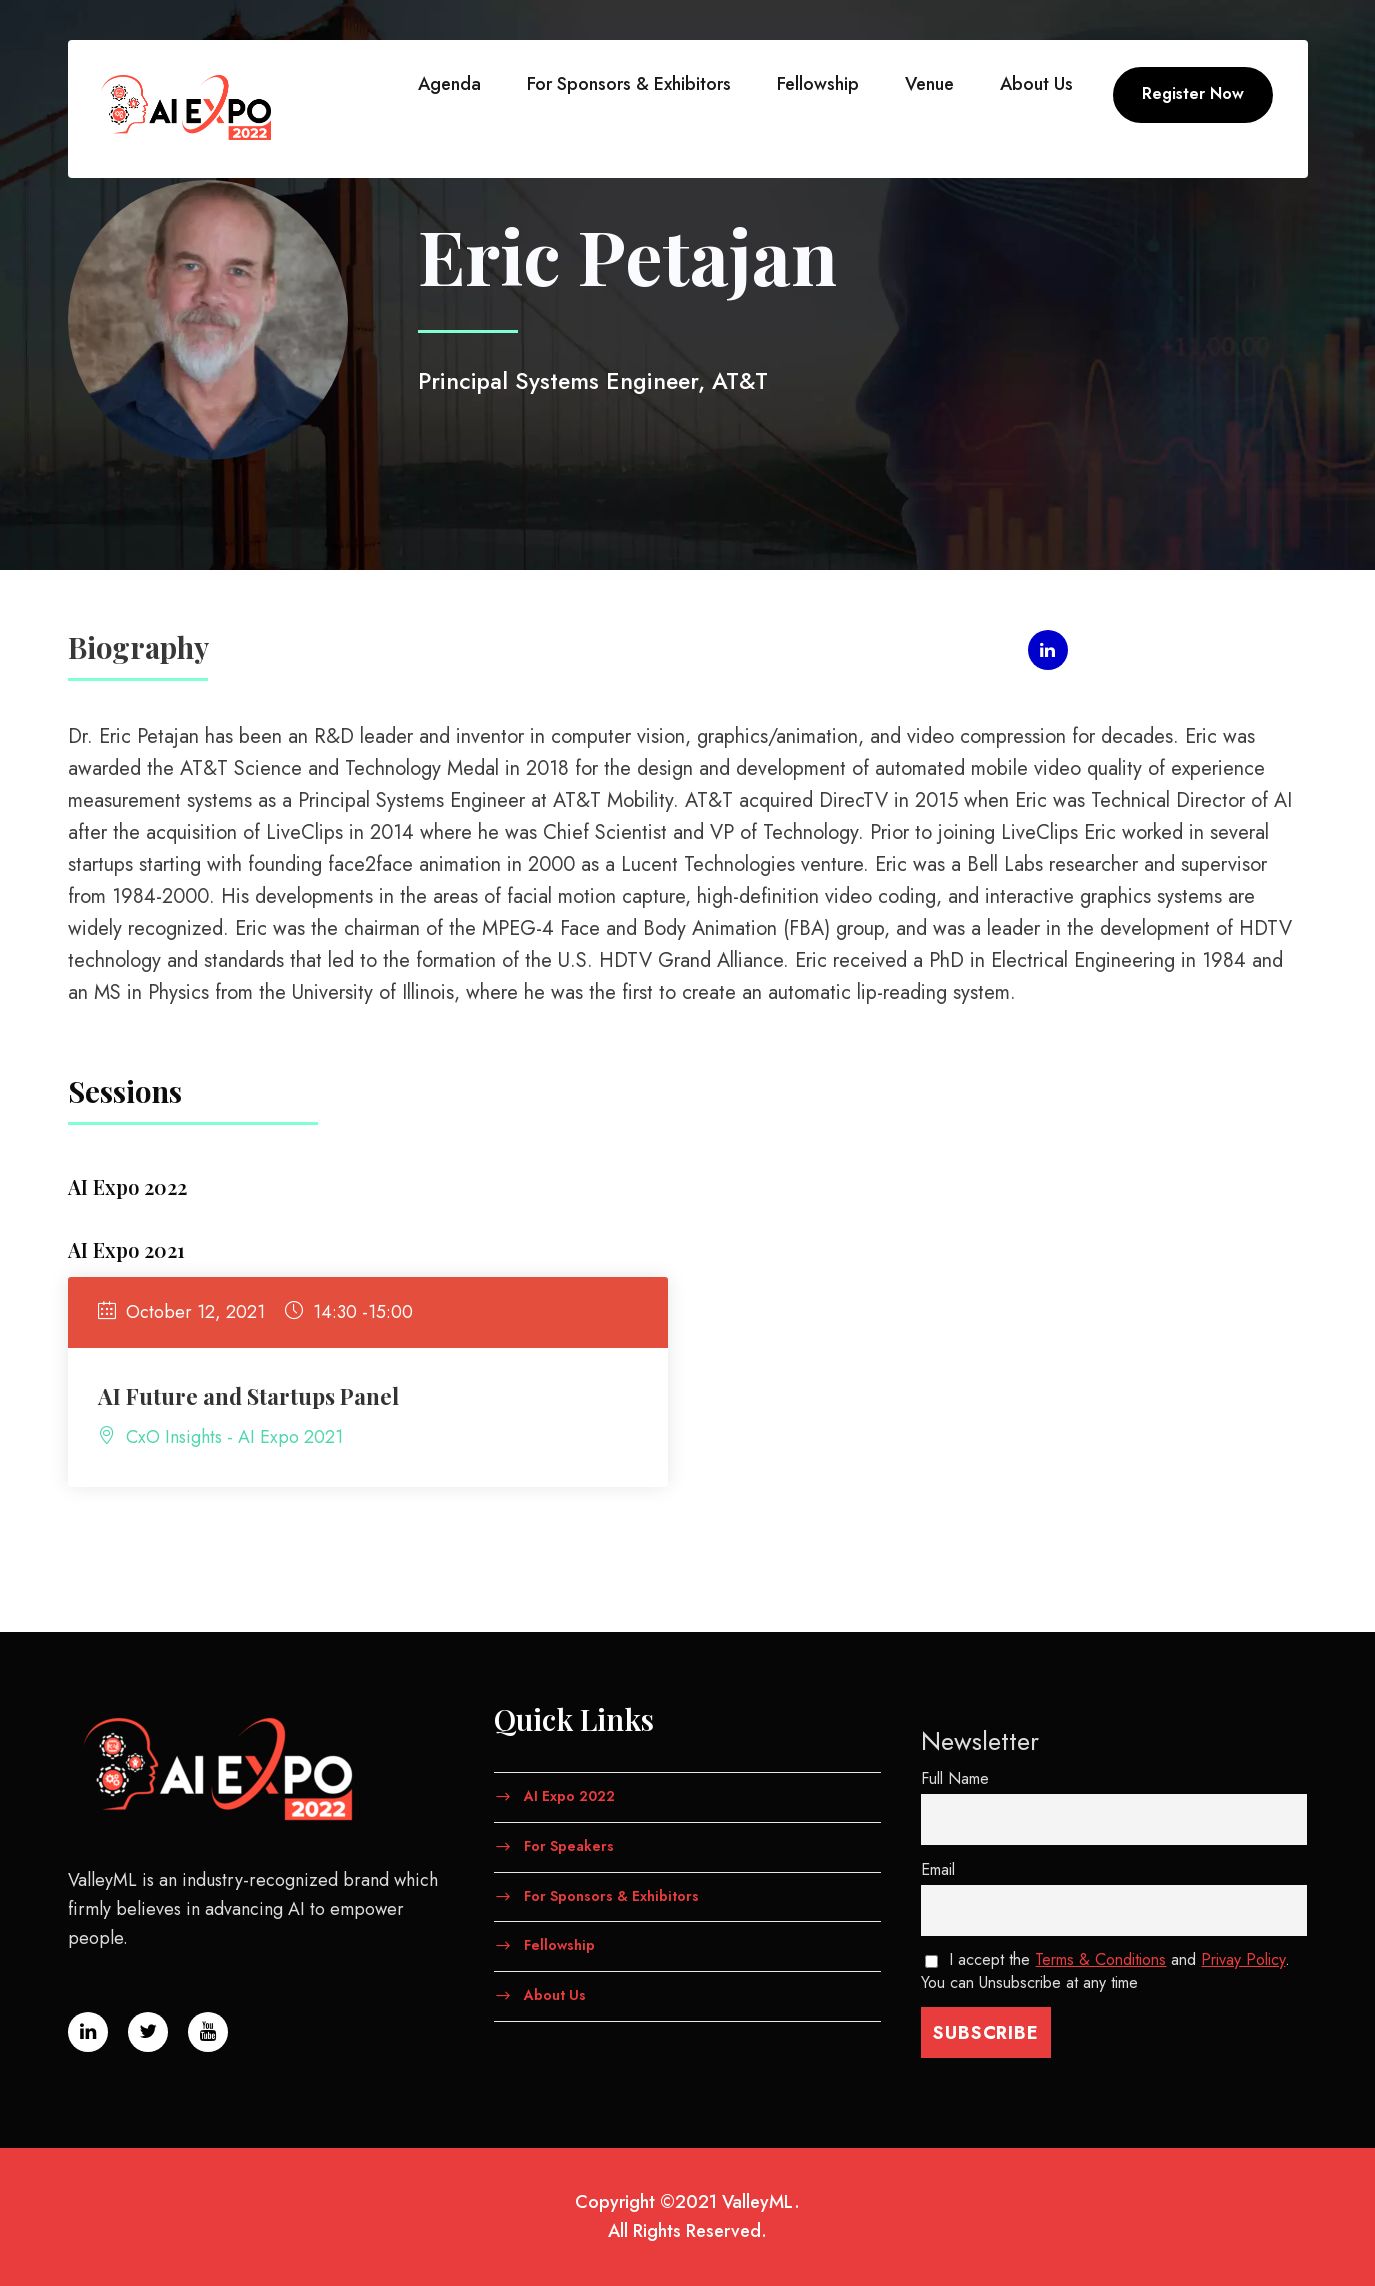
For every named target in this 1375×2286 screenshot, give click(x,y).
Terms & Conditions (1100, 1959)
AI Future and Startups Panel (248, 1396)
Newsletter (980, 1741)
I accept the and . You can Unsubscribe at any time (1106, 1971)
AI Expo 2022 (569, 1796)
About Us (1036, 84)
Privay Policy (1243, 1959)
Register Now (1193, 93)
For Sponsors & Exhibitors (629, 84)
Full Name (955, 1778)
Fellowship (818, 84)
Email (938, 1869)
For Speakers (569, 1845)
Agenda (449, 84)
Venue (929, 84)
